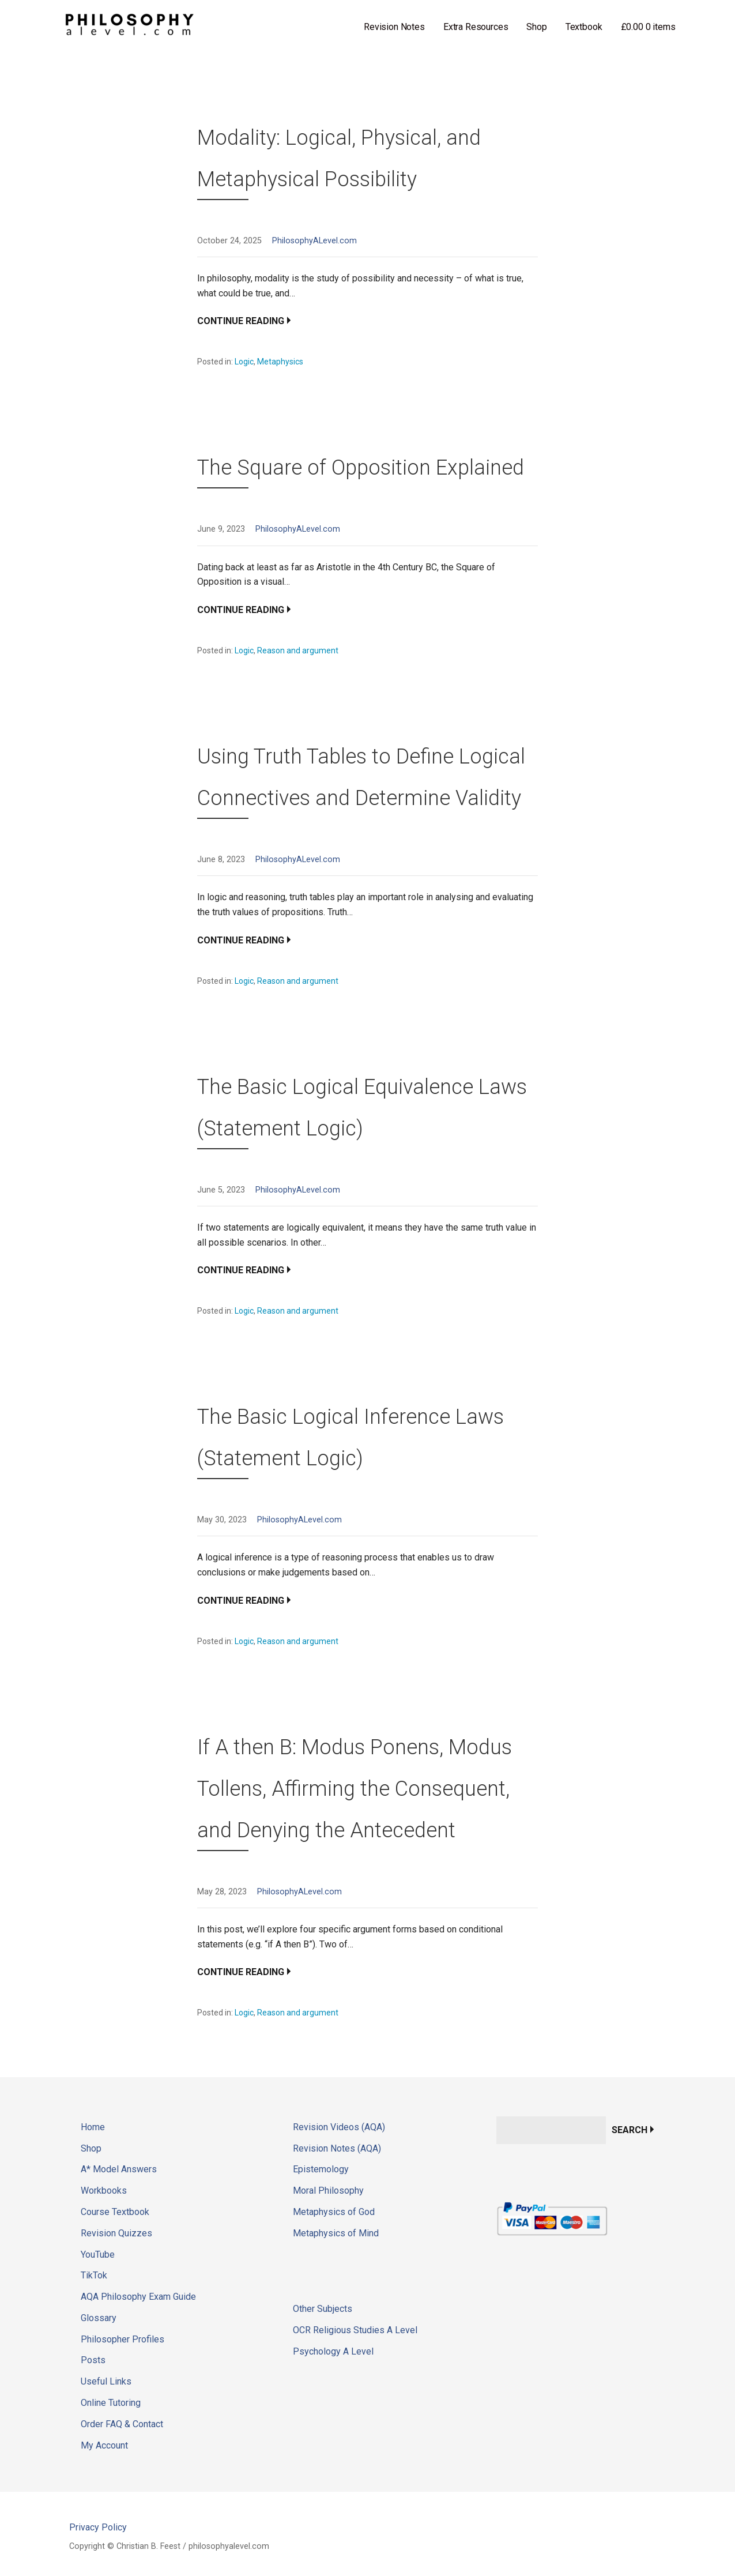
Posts (93, 2360)
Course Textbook (115, 2211)
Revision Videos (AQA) (339, 2127)
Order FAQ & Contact (122, 2424)
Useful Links (106, 2381)
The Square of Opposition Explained (360, 468)
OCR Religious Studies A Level (355, 2330)
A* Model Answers (119, 2169)
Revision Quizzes (116, 2233)
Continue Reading (240, 320)
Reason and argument (297, 650)
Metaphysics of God (334, 2211)
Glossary (98, 2317)
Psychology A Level (333, 2351)
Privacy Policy (98, 2527)
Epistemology (321, 2169)
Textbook (584, 26)
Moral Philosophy (328, 2190)
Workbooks (104, 2190)
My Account (104, 2445)
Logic (244, 361)
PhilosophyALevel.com (314, 241)
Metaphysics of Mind (336, 2233)
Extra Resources (475, 26)
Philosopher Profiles (122, 2339)
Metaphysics (280, 361)
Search (629, 2129)
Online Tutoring (111, 2402)
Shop (536, 26)
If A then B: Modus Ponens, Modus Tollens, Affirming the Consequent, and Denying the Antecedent (354, 1788)
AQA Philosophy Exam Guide (138, 2296)
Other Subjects (322, 2308)
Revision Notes (394, 26)
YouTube (98, 2254)
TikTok (94, 2275)
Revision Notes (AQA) (337, 2148)
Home (93, 2127)
